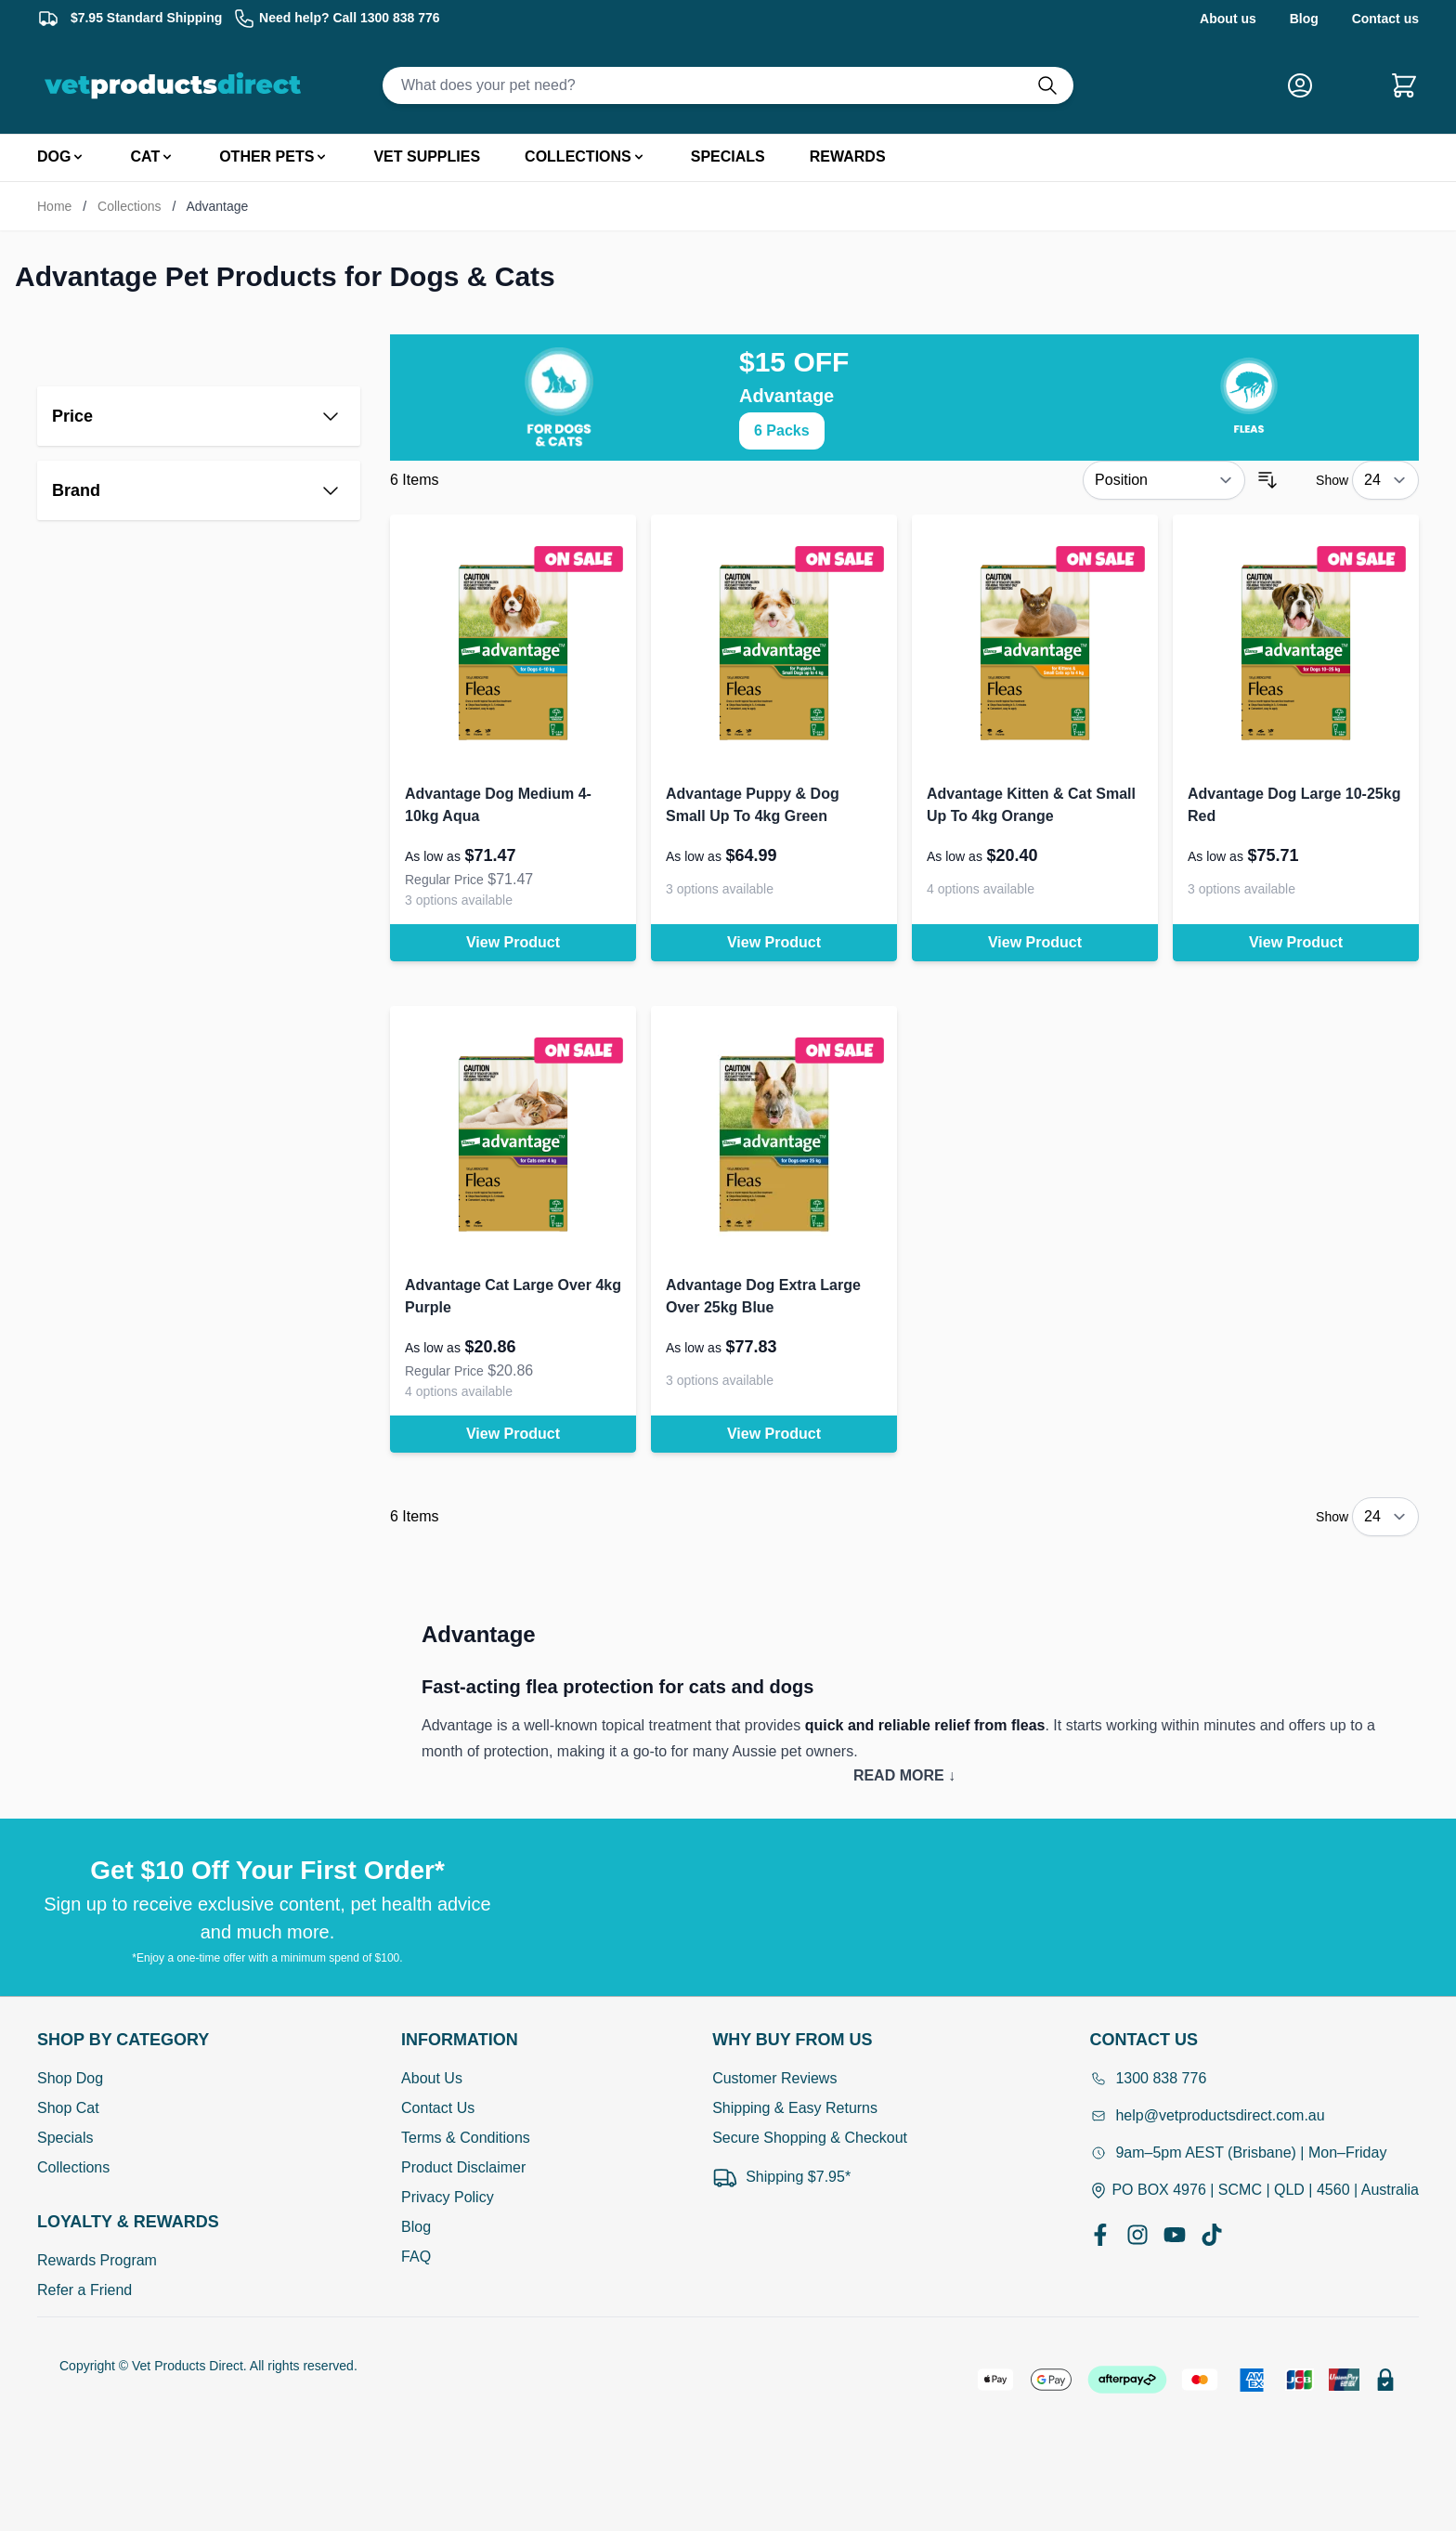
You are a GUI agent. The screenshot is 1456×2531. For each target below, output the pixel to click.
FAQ (416, 2256)
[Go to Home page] (176, 85)
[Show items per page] (1385, 480)
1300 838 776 (1147, 2078)
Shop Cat (68, 2108)
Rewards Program (97, 2260)
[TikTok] (1212, 2235)
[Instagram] (1137, 2235)
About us (1228, 18)
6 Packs (782, 430)
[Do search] (1054, 85)
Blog (1304, 18)
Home (54, 206)
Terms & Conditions (465, 2138)
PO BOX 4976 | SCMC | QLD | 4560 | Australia (1254, 2190)
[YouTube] (1175, 2235)
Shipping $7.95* (781, 2177)
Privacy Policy (447, 2197)
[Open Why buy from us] (809, 2040)
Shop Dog (70, 2078)
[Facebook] (1100, 2235)
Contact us (1385, 18)
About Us (431, 2078)
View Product (513, 942)
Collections (129, 206)
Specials (65, 2138)
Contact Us (437, 2108)
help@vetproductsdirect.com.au (1206, 2115)
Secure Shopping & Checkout (809, 2138)
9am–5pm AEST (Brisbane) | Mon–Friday (1237, 2152)
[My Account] (1307, 85)
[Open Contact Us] (1254, 2040)
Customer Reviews (774, 2078)
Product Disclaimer (463, 2167)
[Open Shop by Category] (128, 2040)
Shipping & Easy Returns (795, 2108)
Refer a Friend (84, 2290)
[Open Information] (465, 2040)
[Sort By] (1164, 480)
